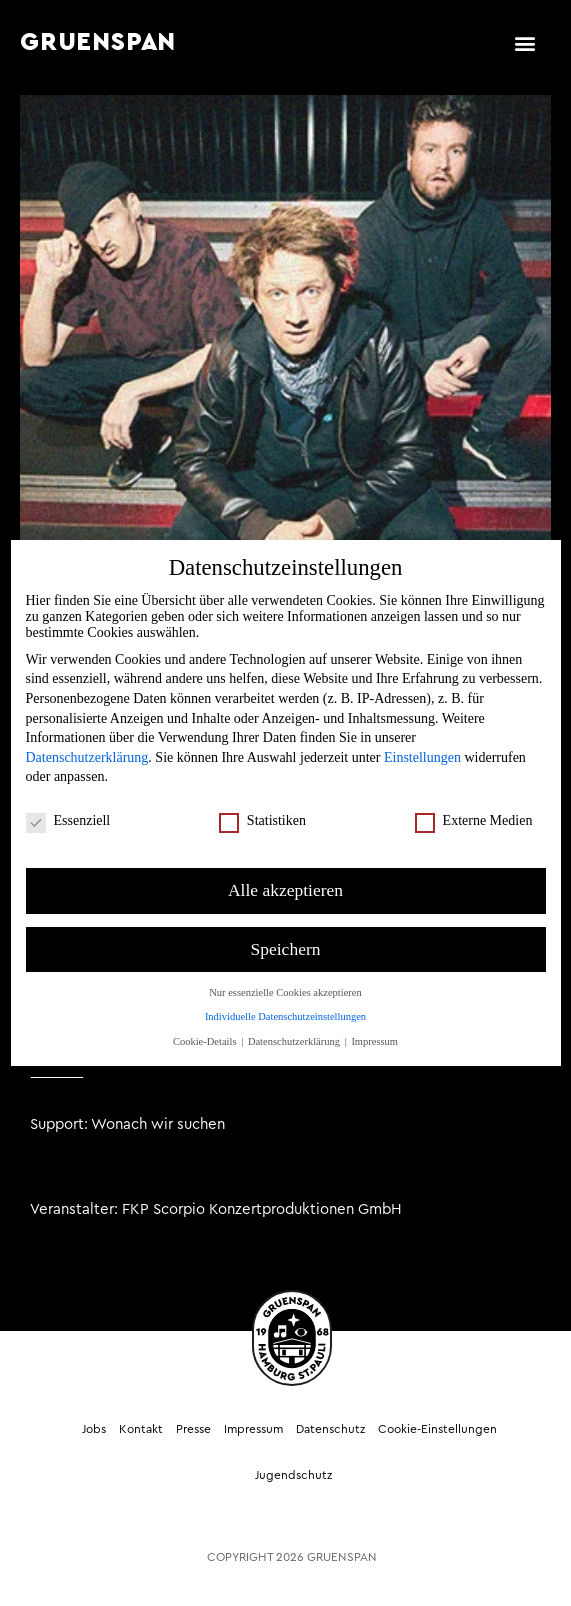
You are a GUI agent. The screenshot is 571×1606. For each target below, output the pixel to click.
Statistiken (262, 808)
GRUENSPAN (98, 42)
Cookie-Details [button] (206, 1028)
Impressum (253, 1429)
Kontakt (141, 1429)
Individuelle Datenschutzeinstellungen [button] (285, 1003)
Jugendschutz (293, 1475)
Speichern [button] (286, 936)
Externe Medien (474, 808)
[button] (524, 42)
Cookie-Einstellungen (437, 1429)
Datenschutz (330, 1429)
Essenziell (68, 808)
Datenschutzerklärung (87, 744)
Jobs (94, 1429)
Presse (193, 1429)
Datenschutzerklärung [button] (295, 1028)
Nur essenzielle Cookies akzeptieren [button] (285, 979)
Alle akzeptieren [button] (285, 877)
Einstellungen (422, 744)
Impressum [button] (374, 1028)
